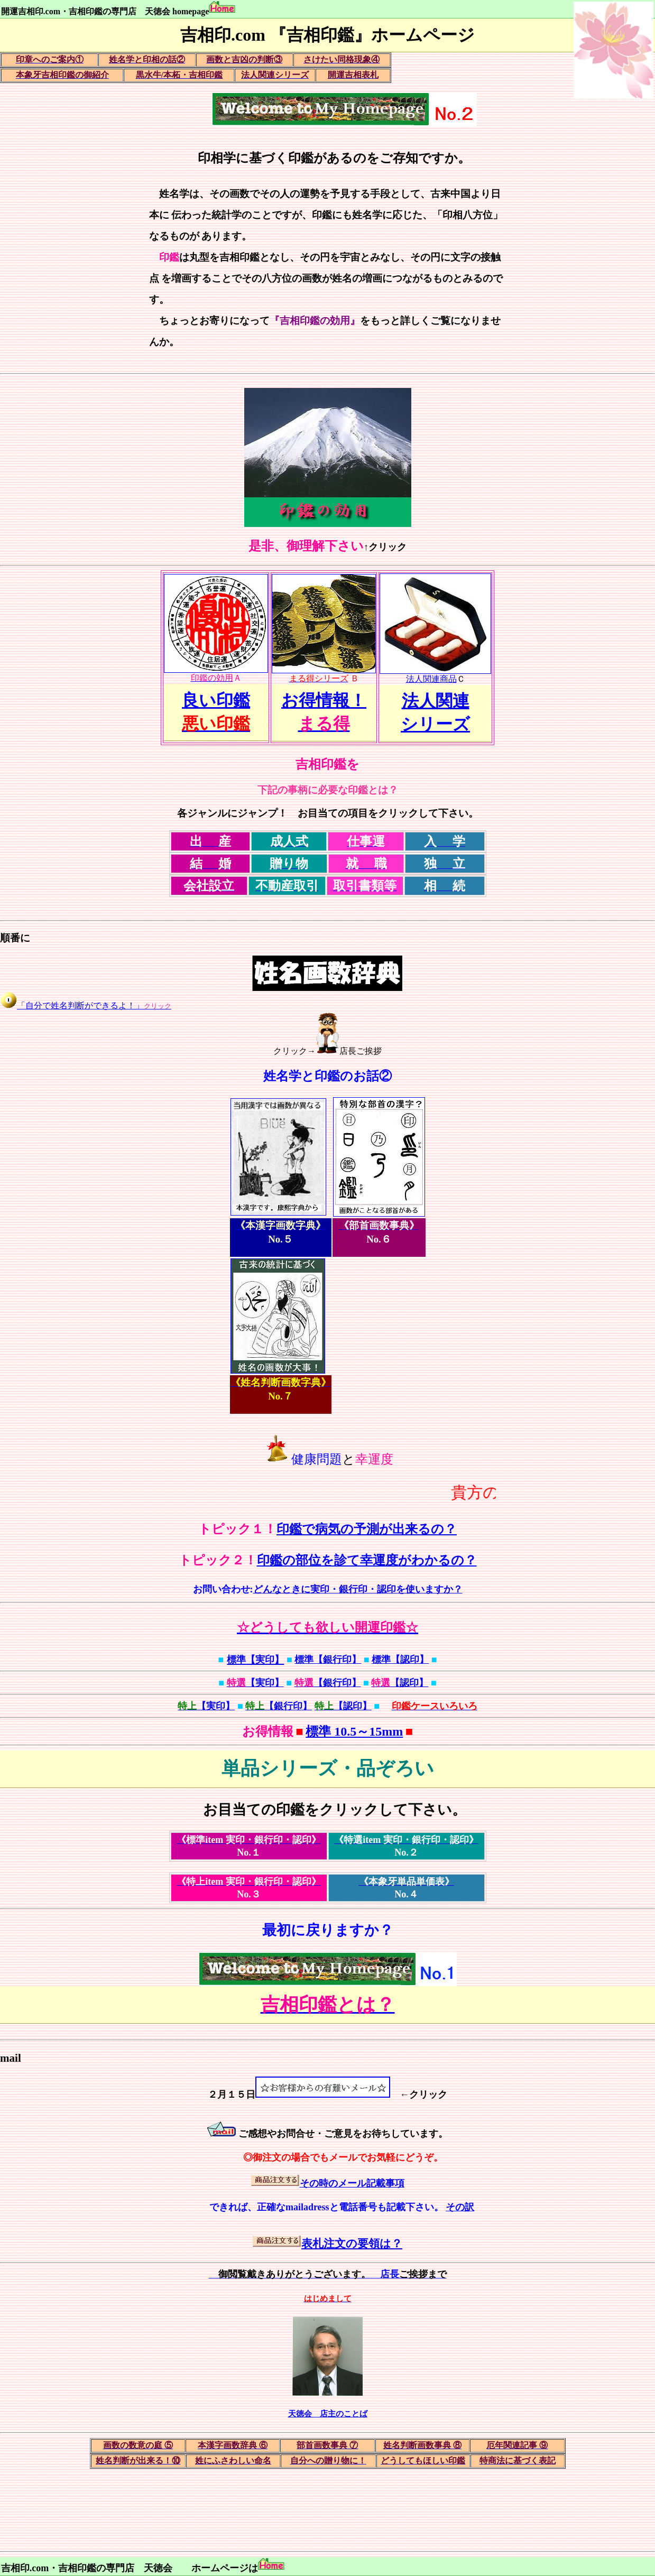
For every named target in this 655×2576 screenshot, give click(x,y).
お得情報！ (323, 700)
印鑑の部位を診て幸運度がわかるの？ (367, 1560)
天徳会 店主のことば (327, 2414)
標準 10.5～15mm (354, 1731)
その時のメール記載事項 (352, 2183)
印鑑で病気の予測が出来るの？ (366, 1529)
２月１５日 (231, 2094)
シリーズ (435, 724)
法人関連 (435, 700)
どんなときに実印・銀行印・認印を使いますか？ (358, 1589)
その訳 (460, 2207)
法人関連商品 (435, 674)
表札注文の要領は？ (351, 2243)
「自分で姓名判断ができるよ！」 (94, 1005)
